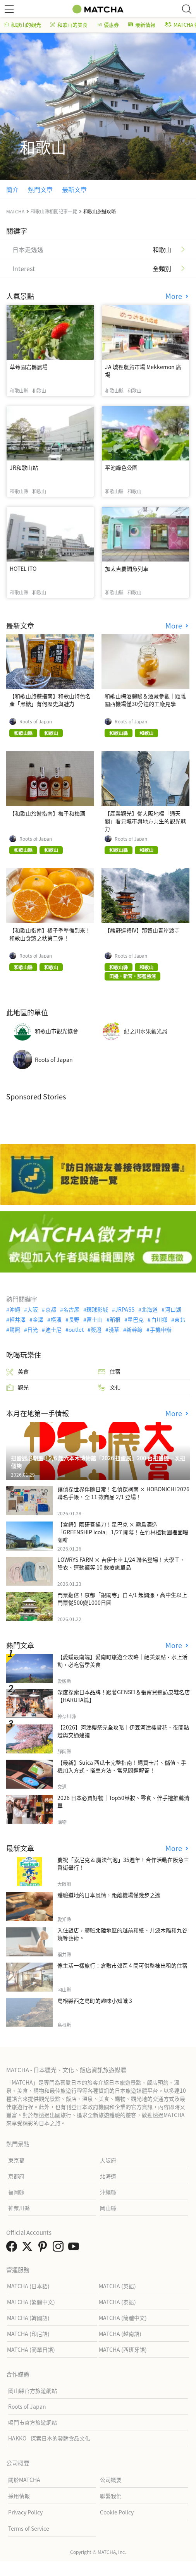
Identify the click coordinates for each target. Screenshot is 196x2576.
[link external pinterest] (44, 2248)
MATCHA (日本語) (28, 2286)
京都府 (16, 2176)
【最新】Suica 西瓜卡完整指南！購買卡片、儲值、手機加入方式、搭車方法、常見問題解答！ (121, 1766)
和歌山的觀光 (22, 24)
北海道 (149, 1309)
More (174, 296)
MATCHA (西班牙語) (123, 2349)
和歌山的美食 (69, 24)
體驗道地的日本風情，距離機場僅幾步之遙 (108, 1895)
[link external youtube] (75, 2248)
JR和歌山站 (24, 467)
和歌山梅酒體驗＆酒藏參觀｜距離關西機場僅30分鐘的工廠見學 (145, 700)
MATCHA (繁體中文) (31, 2302)
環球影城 (97, 1309)
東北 (179, 1319)
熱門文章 (40, 189)
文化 (109, 1387)
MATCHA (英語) (117, 2286)
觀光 (17, 1387)
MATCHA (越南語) (120, 2333)
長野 (74, 1319)
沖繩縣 (108, 2192)
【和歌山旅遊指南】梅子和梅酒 (47, 813)
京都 (50, 1309)
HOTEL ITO (23, 568)
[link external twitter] (29, 2248)
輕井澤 (17, 1319)
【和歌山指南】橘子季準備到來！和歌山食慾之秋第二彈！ (50, 934)
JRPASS (124, 1309)
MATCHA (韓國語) (28, 2318)
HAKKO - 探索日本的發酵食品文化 (49, 2438)
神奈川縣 (19, 2208)
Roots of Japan (35, 721)
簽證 (96, 1329)
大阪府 (108, 2160)
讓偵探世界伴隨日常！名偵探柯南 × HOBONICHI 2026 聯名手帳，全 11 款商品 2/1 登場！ (123, 1493)
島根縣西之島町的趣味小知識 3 (94, 2000)
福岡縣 (16, 2192)
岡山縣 (108, 2208)
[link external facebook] (13, 2248)
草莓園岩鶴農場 (29, 367)
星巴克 (135, 1319)
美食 (17, 1371)
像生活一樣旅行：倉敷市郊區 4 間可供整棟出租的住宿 (122, 1965)
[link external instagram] (60, 2248)
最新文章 (74, 189)
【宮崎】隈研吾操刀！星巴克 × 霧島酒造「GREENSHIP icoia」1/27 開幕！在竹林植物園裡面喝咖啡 (122, 1532)
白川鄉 (159, 1319)
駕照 (14, 1329)
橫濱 (56, 1319)
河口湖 (173, 1309)
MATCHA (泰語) (117, 2302)
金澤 (38, 1319)
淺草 (113, 1329)
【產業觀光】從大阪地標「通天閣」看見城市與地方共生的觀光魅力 (145, 821)
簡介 (12, 189)
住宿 (109, 1371)
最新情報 (141, 24)
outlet (76, 1329)
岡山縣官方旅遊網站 (32, 2390)
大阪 (32, 1309)
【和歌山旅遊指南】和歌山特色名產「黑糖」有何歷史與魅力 (50, 700)
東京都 (16, 2160)
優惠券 (108, 24)
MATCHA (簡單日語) (31, 2349)
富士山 (94, 1319)
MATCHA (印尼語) (28, 2333)
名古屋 (71, 1309)
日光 (32, 1329)
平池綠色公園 (121, 467)
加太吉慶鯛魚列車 (126, 568)
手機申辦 (161, 1329)
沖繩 (14, 1309)
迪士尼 (53, 1329)
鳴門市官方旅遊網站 (32, 2422)
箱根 (115, 1319)
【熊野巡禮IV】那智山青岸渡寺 (142, 930)
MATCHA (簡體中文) (123, 2318)
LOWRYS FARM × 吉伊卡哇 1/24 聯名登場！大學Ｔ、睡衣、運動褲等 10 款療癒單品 (121, 1563)
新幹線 (134, 1329)
